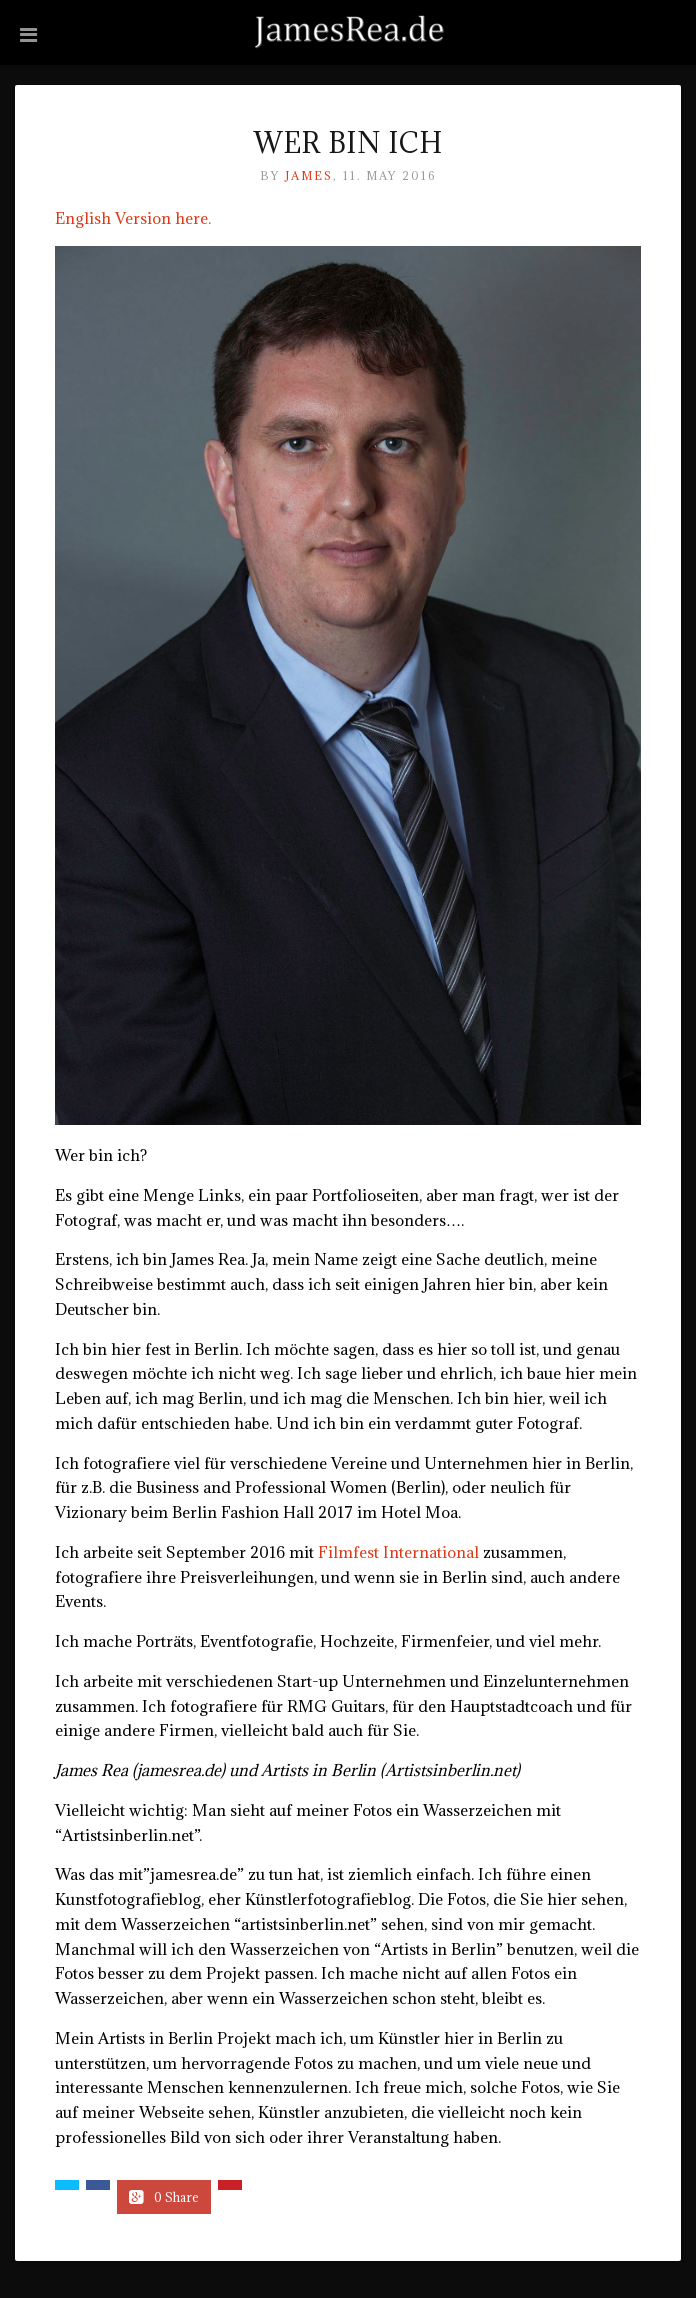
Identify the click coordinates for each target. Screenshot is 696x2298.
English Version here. (133, 218)
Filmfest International (398, 1552)
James (309, 175)
